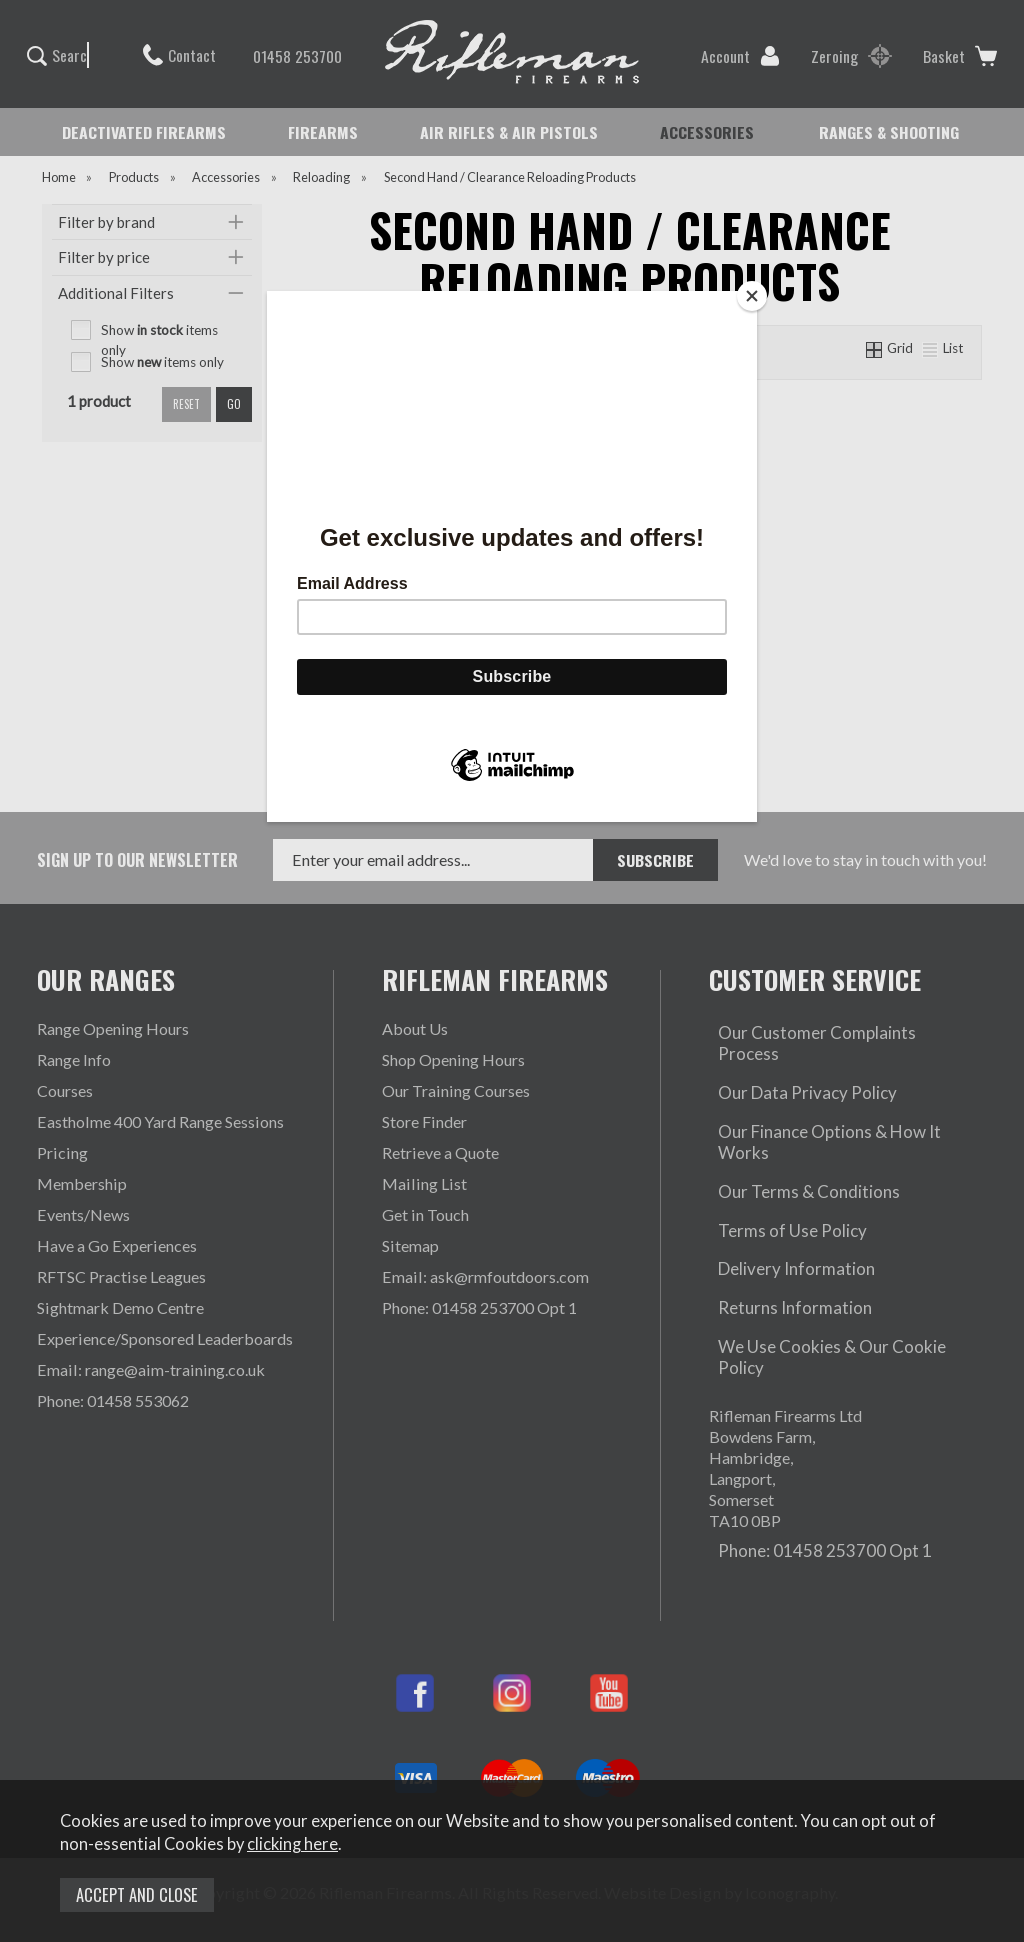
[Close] (752, 296)
